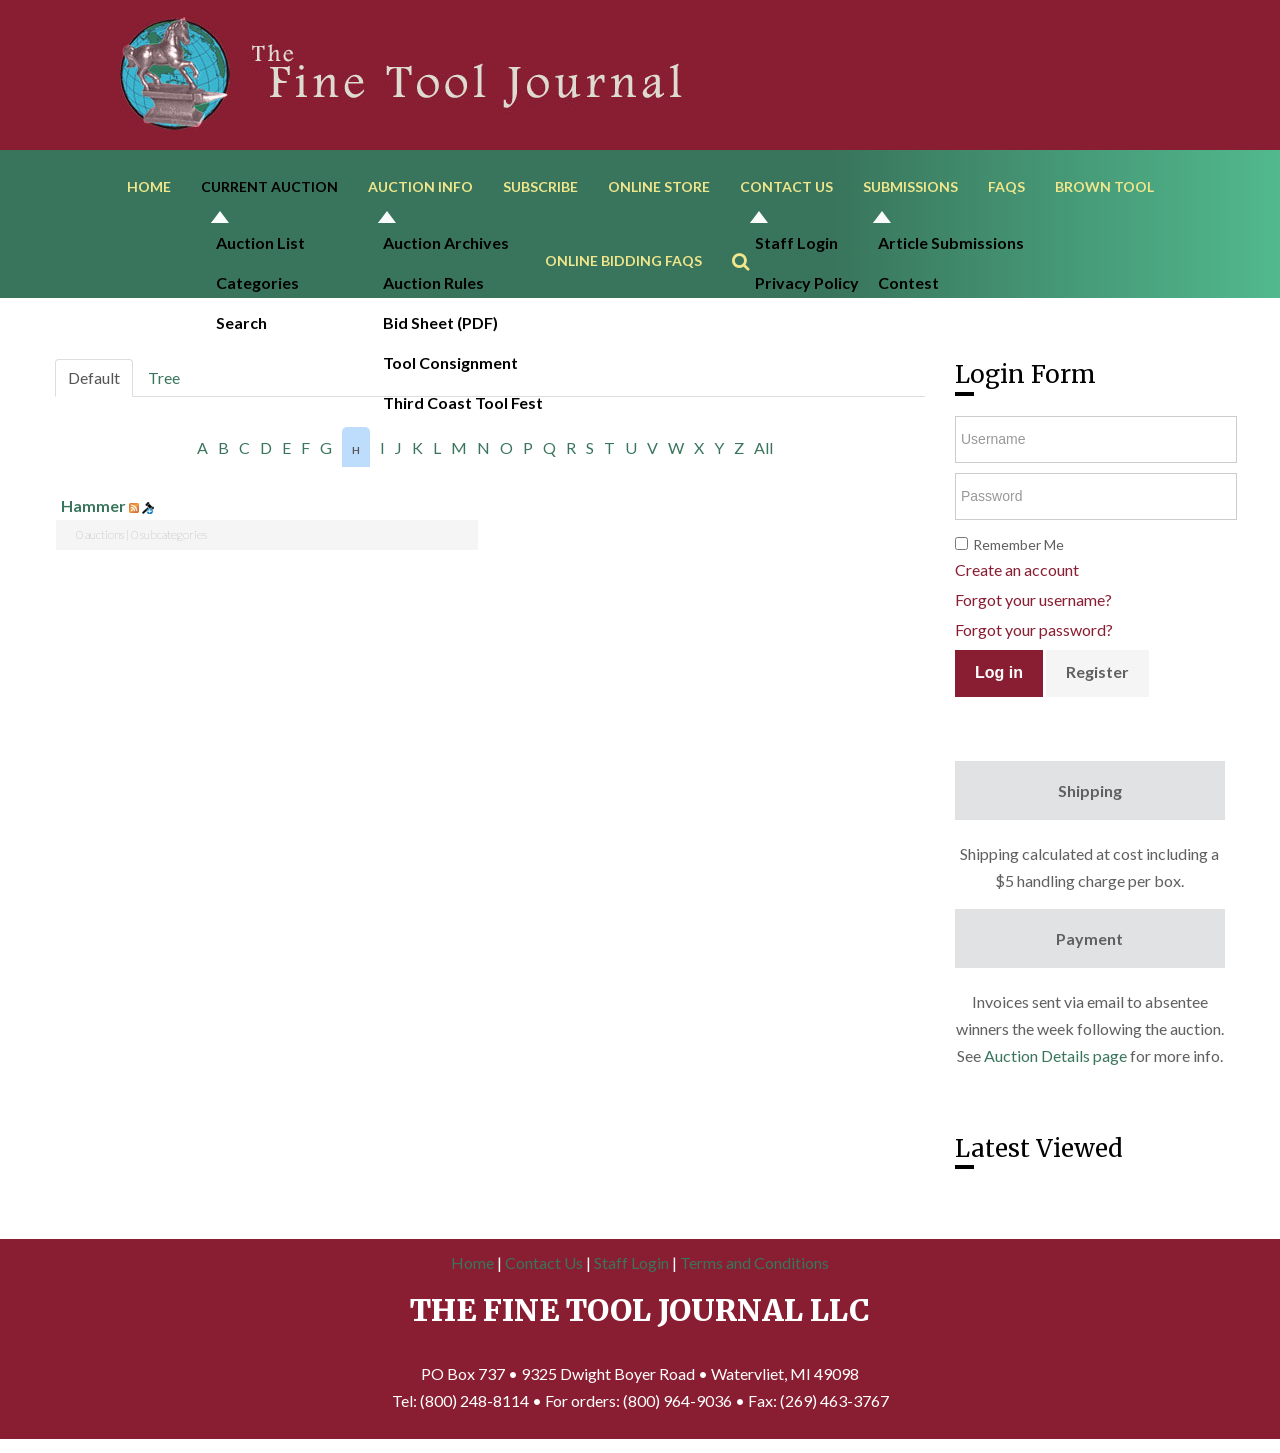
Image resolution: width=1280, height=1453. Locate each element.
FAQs (1006, 187)
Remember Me (1018, 548)
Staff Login (631, 1266)
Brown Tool (1104, 187)
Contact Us (786, 187)
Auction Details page (1055, 1059)
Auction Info (420, 187)
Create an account (1017, 573)
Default (94, 381)
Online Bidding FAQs (623, 263)
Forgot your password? (1034, 633)
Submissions (910, 187)
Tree (164, 381)
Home (149, 187)
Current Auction (269, 187)
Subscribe (540, 187)
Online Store (659, 187)
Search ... (750, 235)
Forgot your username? (1033, 603)
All (763, 451)
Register (1097, 675)
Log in (999, 676)
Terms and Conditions (754, 1266)
